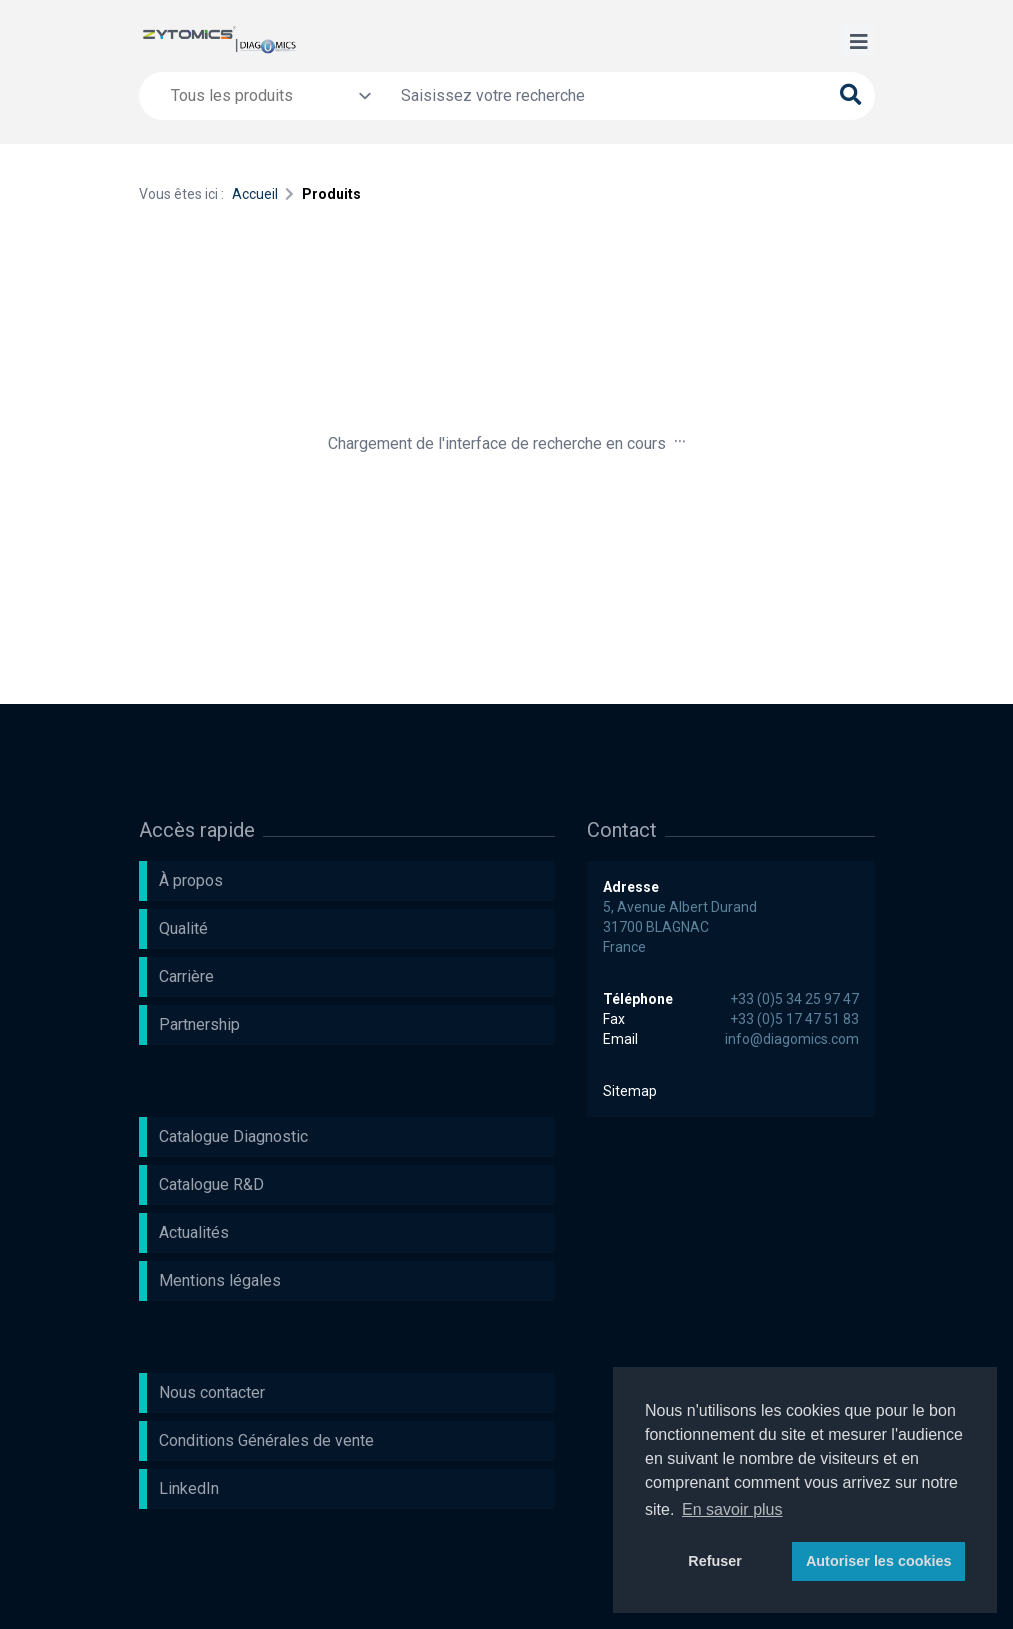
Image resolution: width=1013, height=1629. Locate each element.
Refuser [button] (715, 1561)
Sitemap (630, 1091)
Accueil (255, 194)
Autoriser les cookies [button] (879, 1561)
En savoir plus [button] (732, 1509)
